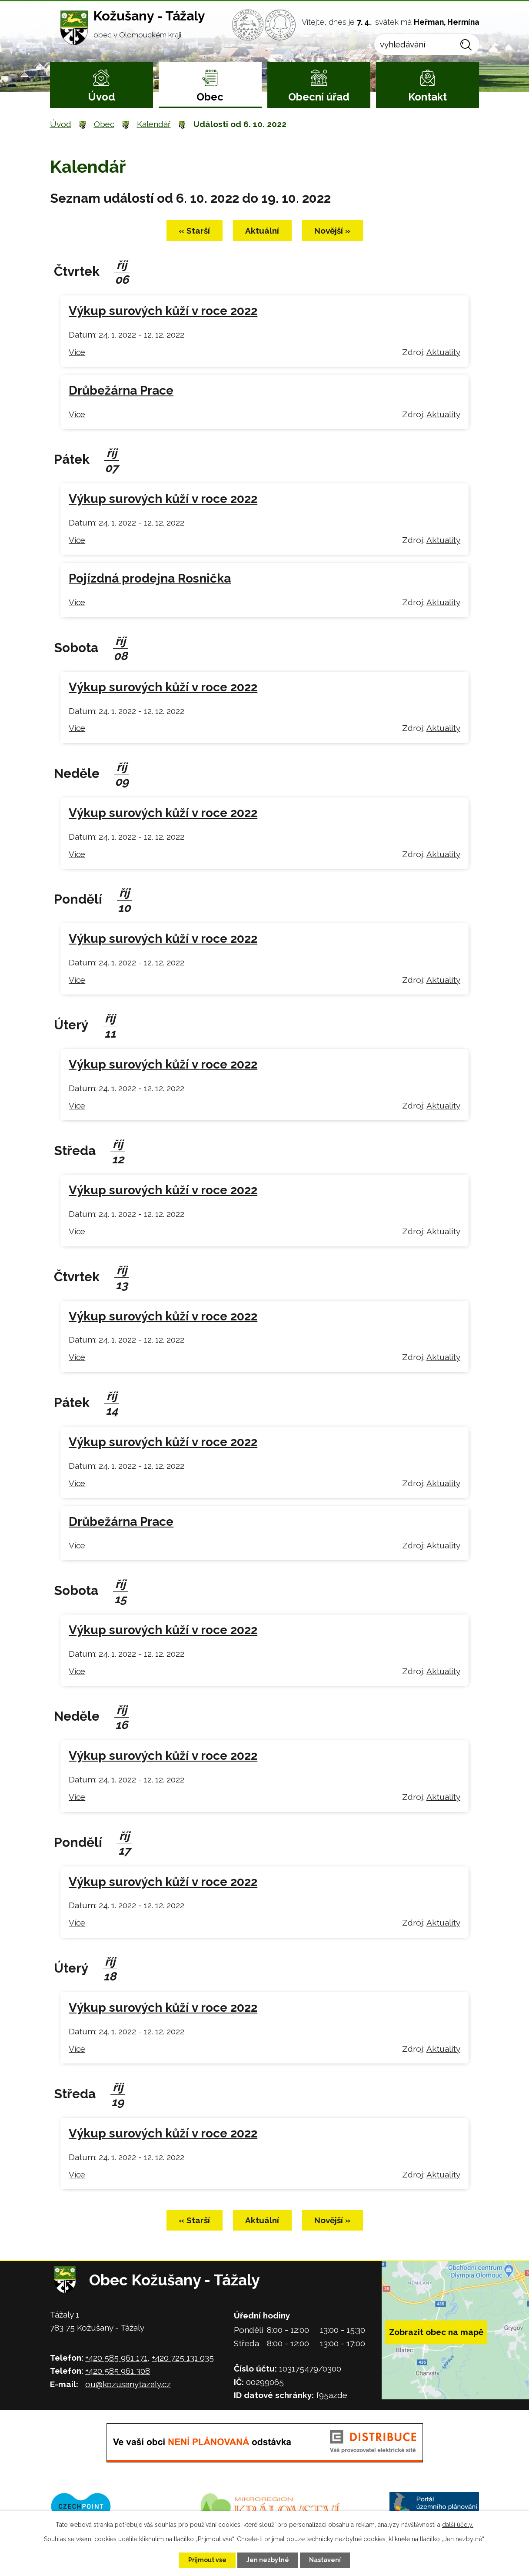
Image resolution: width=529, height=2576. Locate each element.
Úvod (101, 96)
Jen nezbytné (267, 2559)
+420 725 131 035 (183, 2357)
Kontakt (427, 96)
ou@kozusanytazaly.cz (128, 2384)
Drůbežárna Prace (121, 390)
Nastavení (325, 2559)
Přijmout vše (207, 2559)
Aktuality (443, 352)
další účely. (457, 2524)
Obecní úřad (318, 96)
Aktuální (262, 230)
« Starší (194, 230)
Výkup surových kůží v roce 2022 (163, 311)
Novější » (332, 230)
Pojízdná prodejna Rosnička (150, 578)
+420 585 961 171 (116, 2357)
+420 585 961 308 (117, 2370)
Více (77, 352)
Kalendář (154, 124)
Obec (209, 96)
